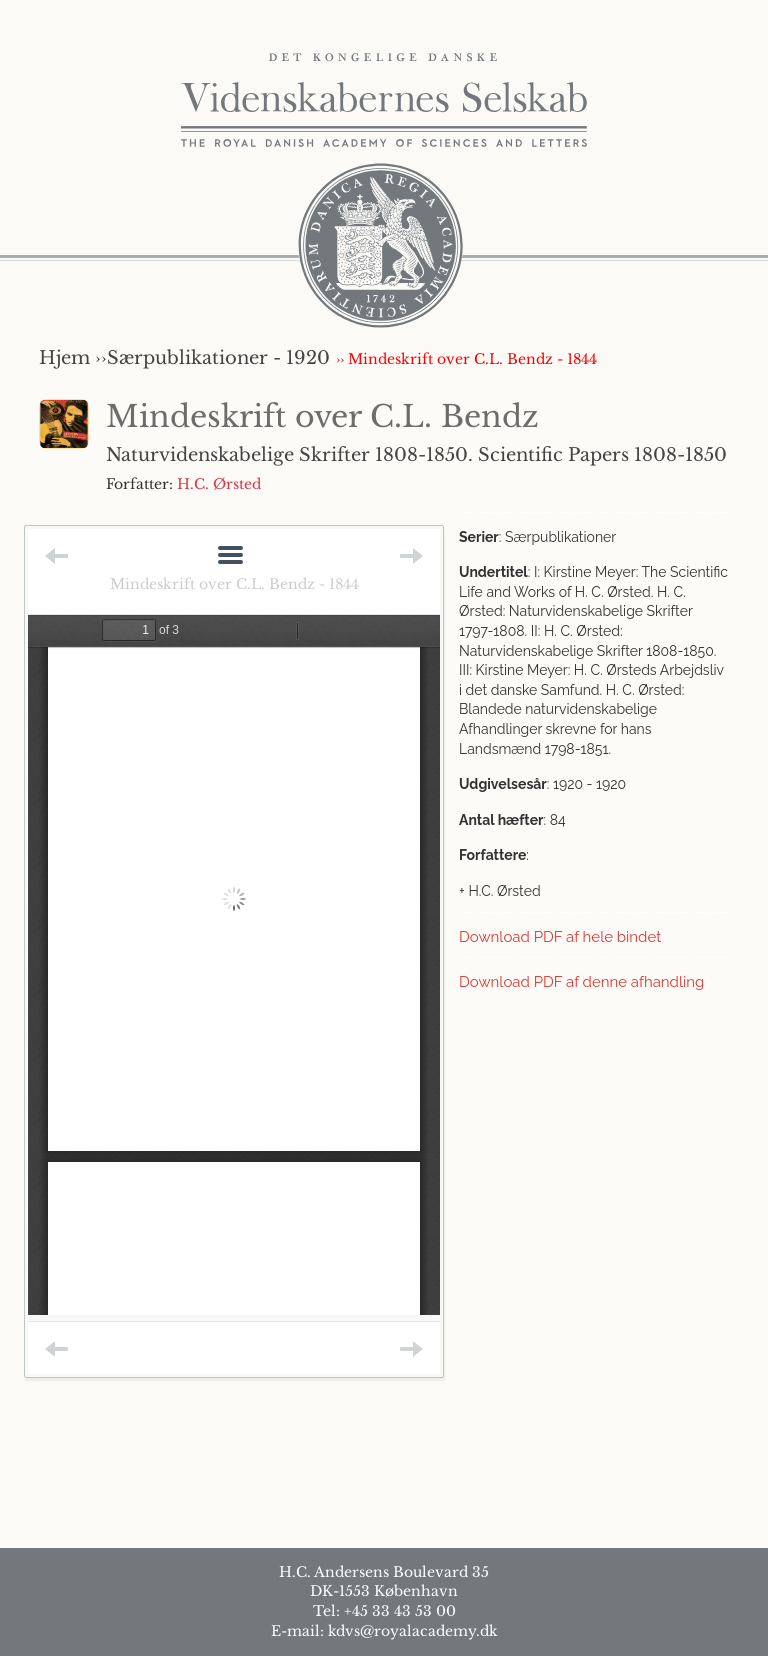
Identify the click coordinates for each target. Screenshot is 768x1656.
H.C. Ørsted (219, 484)
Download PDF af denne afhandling (581, 982)
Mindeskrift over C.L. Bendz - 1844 (234, 584)
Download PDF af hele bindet (560, 937)
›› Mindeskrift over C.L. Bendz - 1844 (466, 359)
